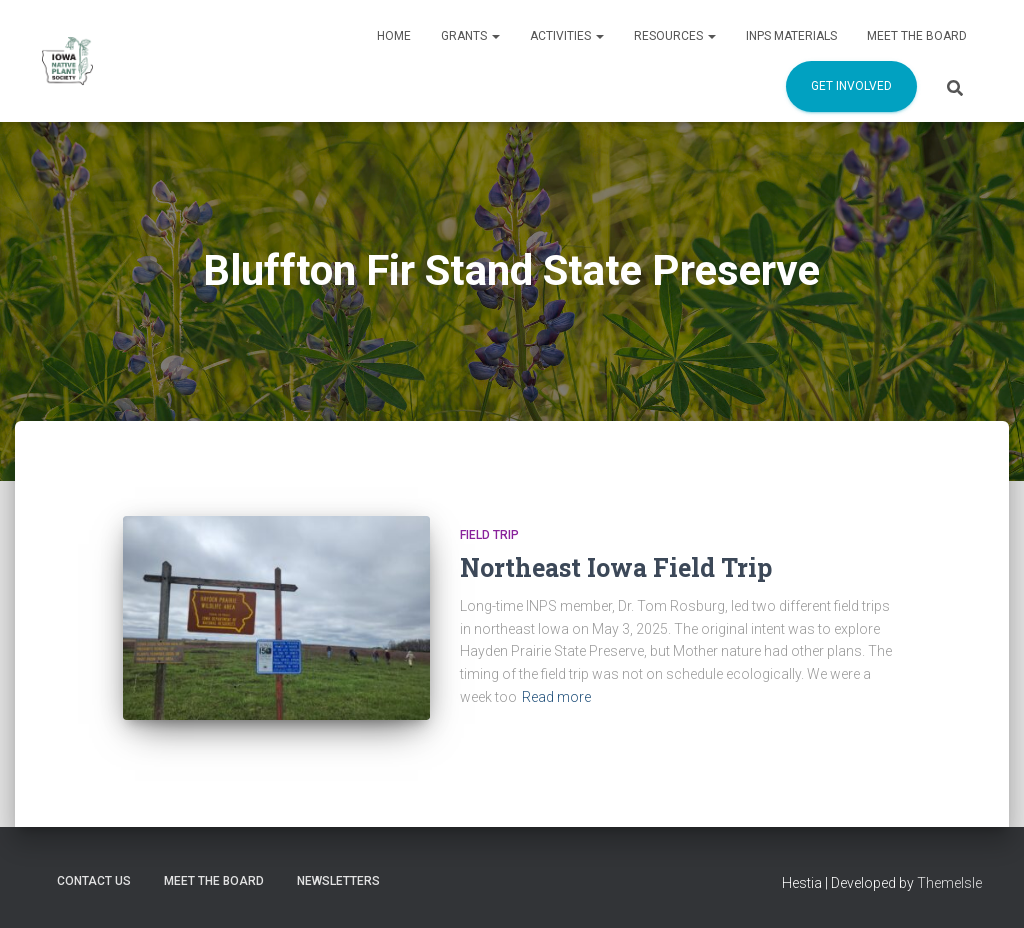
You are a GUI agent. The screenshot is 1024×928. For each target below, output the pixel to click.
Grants (470, 36)
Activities (567, 36)
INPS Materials (791, 36)
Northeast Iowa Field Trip (616, 567)
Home (394, 36)
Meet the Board (917, 36)
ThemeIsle (949, 883)
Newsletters (338, 881)
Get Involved (851, 86)
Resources (675, 36)
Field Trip (489, 535)
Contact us (94, 881)
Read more (556, 697)
